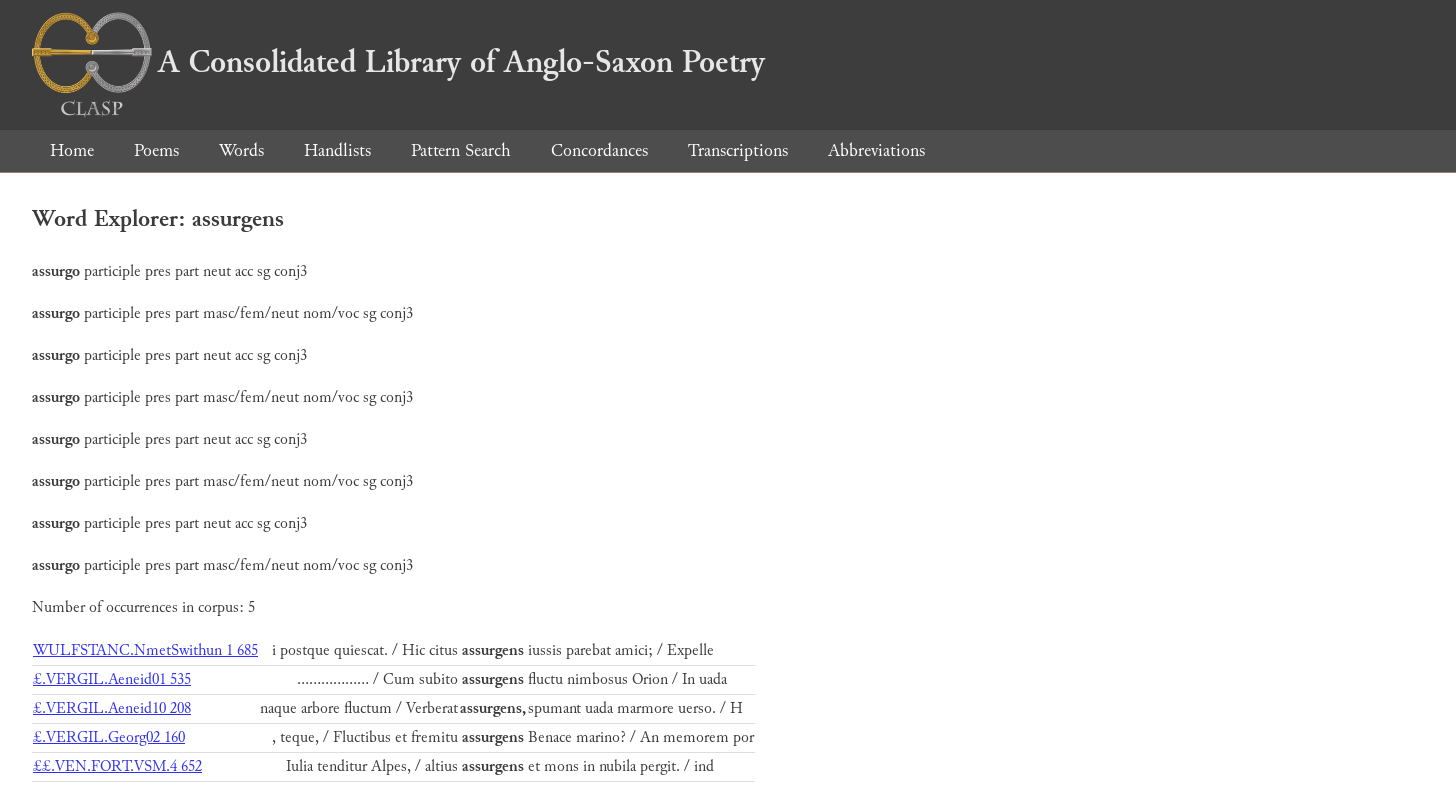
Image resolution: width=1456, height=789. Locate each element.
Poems (156, 150)
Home (72, 150)
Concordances (599, 150)
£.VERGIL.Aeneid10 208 (112, 708)
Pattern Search (461, 150)
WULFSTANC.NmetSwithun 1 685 (145, 650)
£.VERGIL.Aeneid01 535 (112, 679)
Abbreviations (876, 150)
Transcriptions (738, 150)
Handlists (337, 150)
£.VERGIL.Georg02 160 (109, 737)
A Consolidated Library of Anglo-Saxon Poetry (398, 62)
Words (241, 150)
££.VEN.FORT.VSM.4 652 (117, 766)
